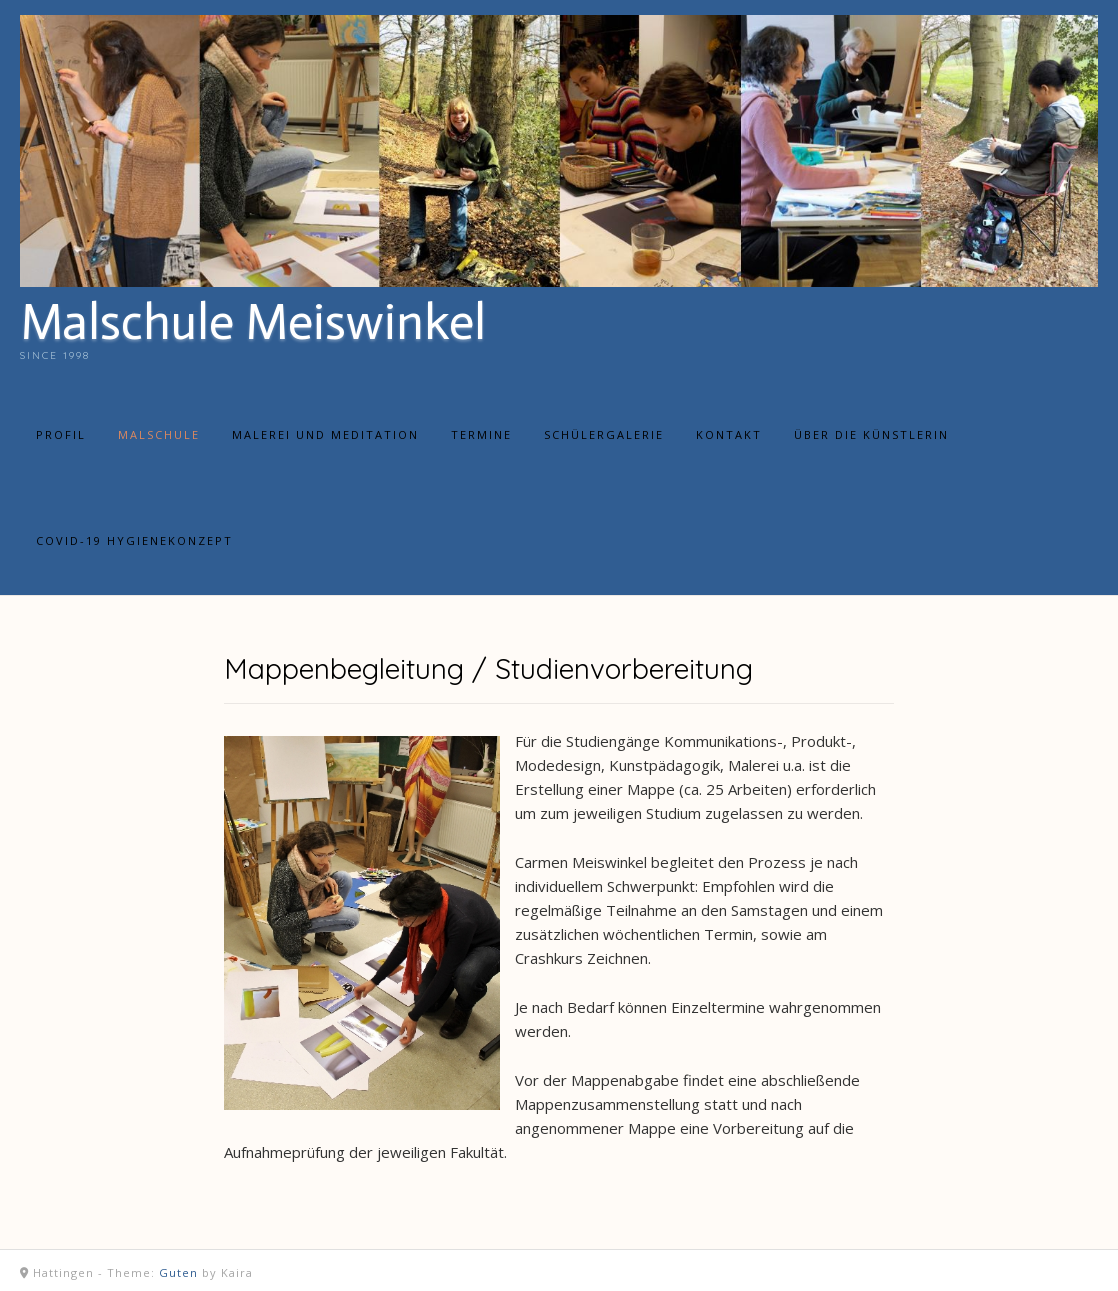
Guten (178, 1272)
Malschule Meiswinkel (253, 322)
